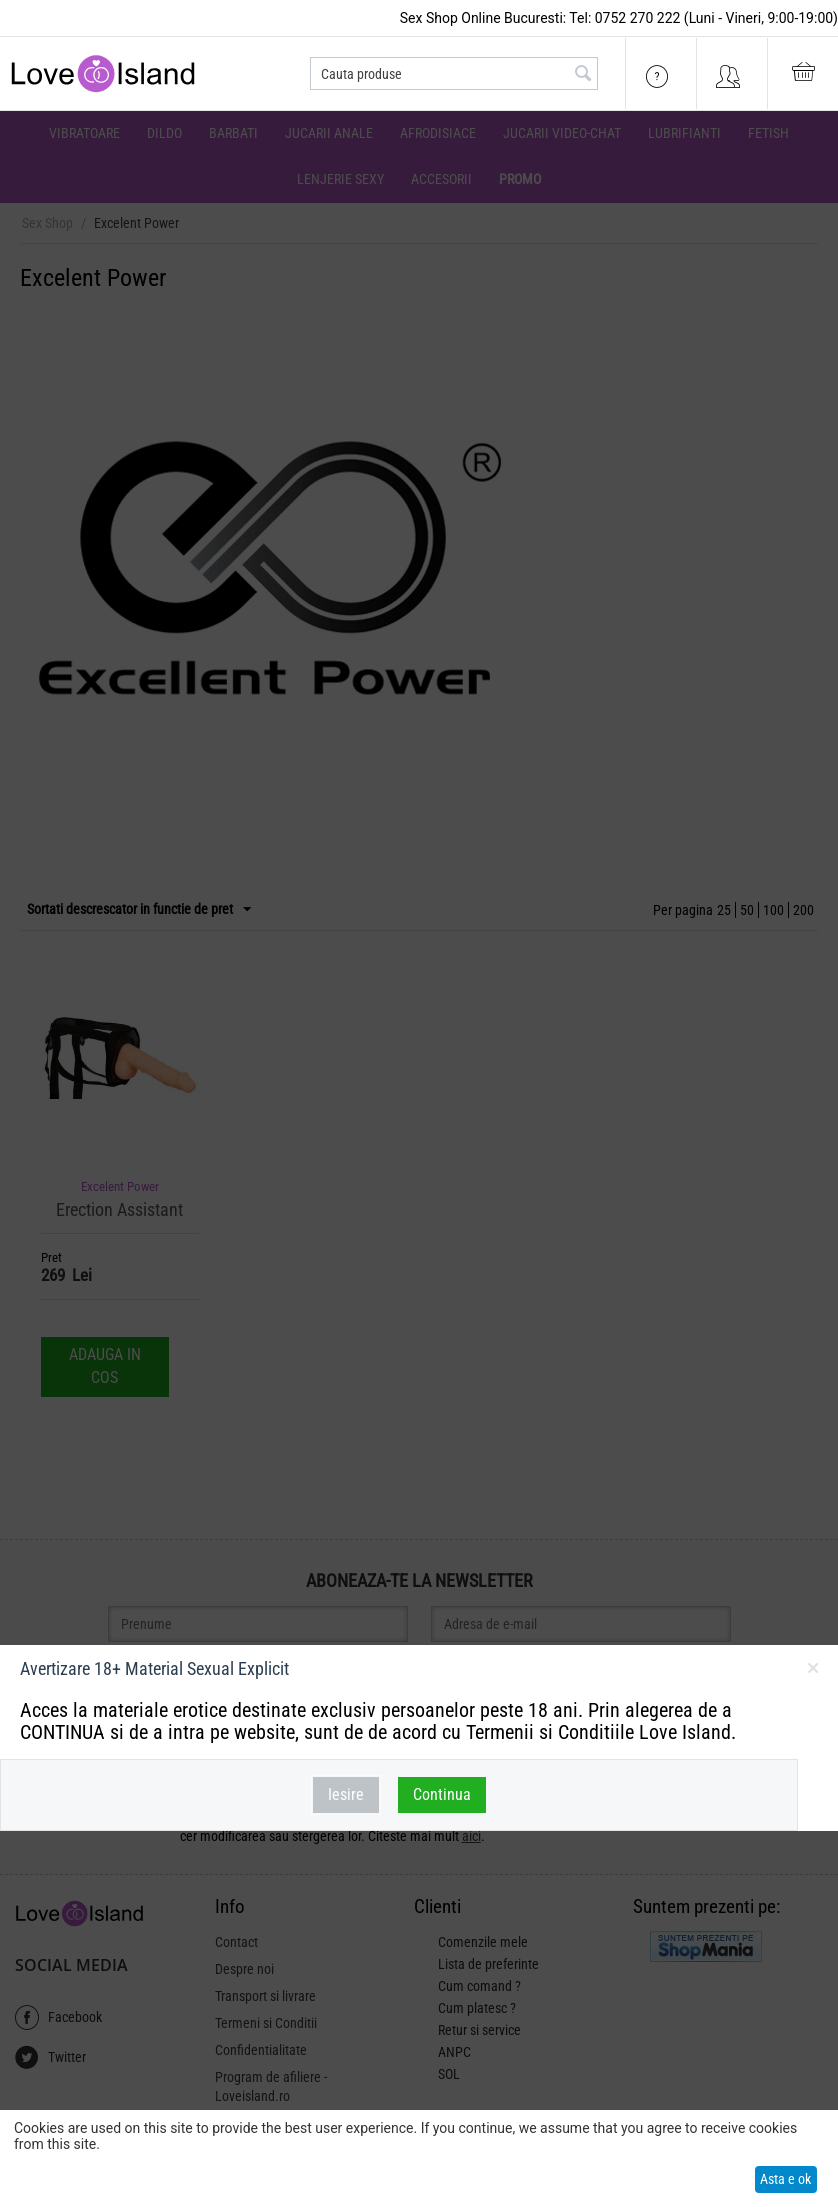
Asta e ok (785, 2179)
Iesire (346, 1794)
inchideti (812, 1672)
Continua (442, 1794)
